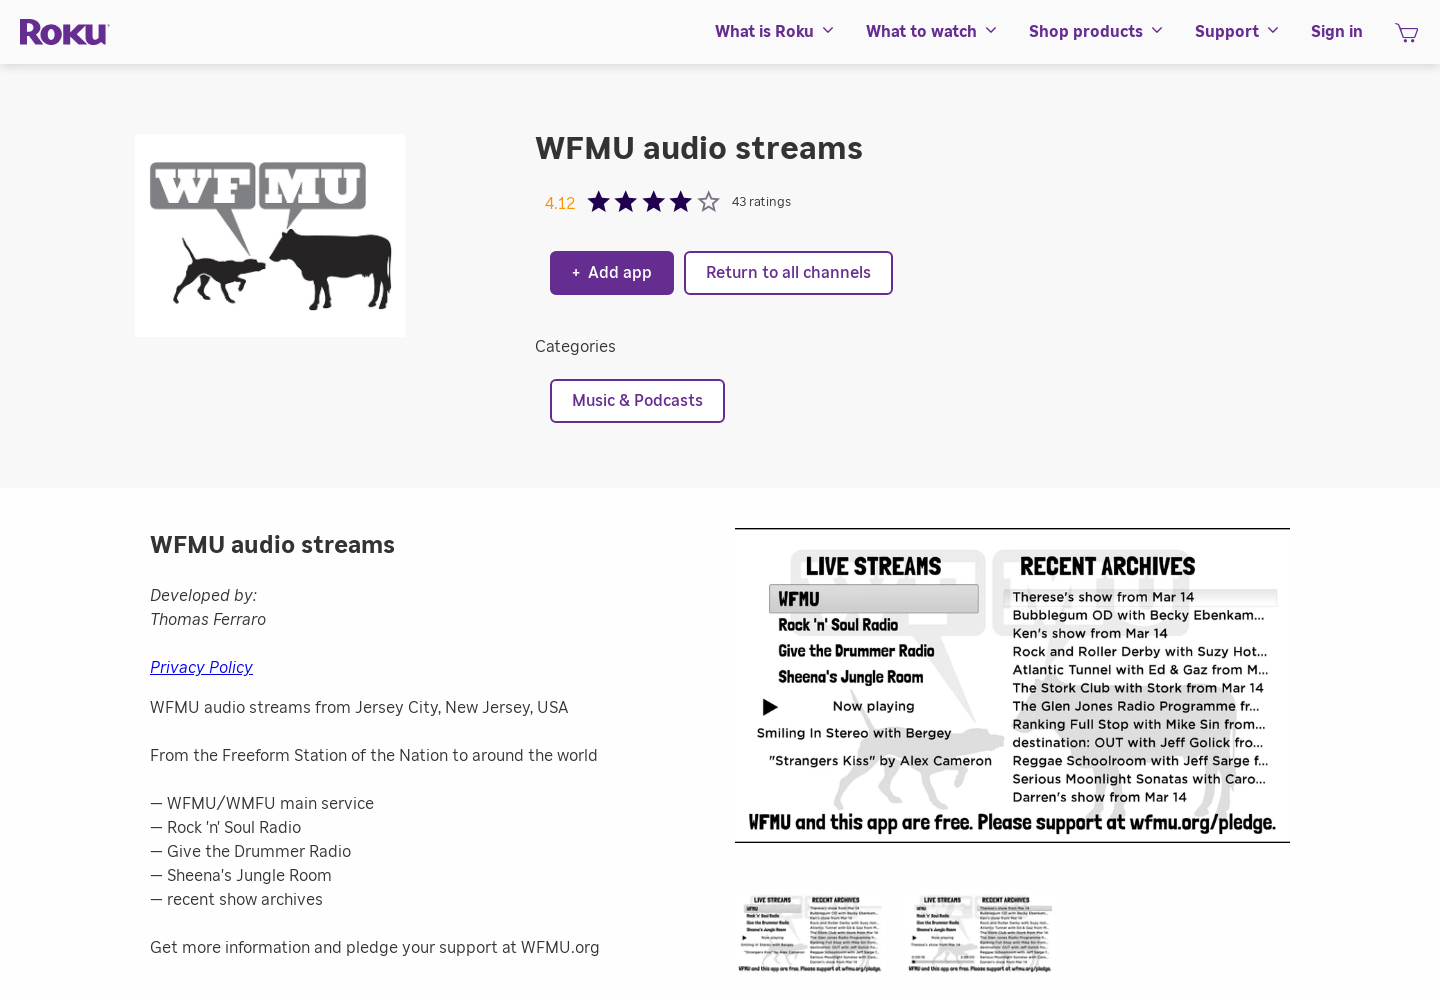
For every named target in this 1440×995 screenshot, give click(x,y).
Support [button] (1238, 32)
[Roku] (65, 32)
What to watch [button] (932, 32)
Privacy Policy (201, 668)
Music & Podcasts (637, 401)
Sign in (1337, 32)
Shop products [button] (1097, 32)
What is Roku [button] (775, 32)
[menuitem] (775, 32)
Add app (612, 273)
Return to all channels (788, 273)
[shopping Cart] (1406, 39)
